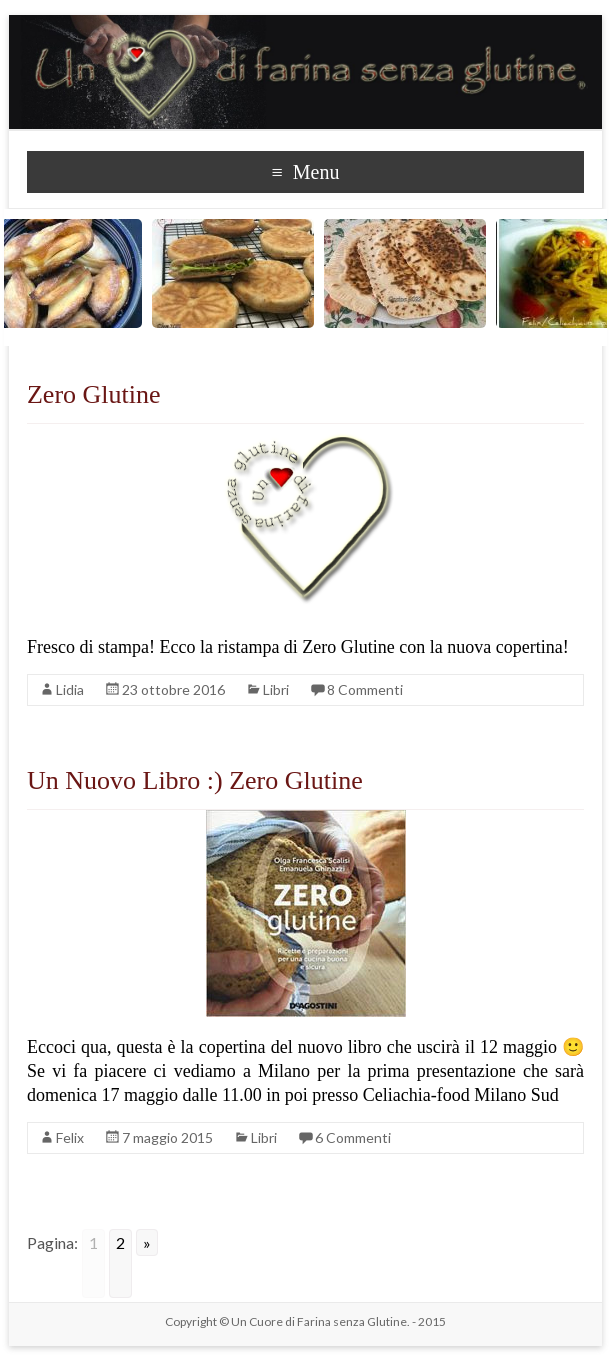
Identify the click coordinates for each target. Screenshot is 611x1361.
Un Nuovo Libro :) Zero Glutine (195, 780)
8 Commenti (365, 689)
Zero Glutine (94, 394)
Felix (70, 1137)
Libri (276, 689)
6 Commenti (353, 1137)
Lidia (70, 689)
